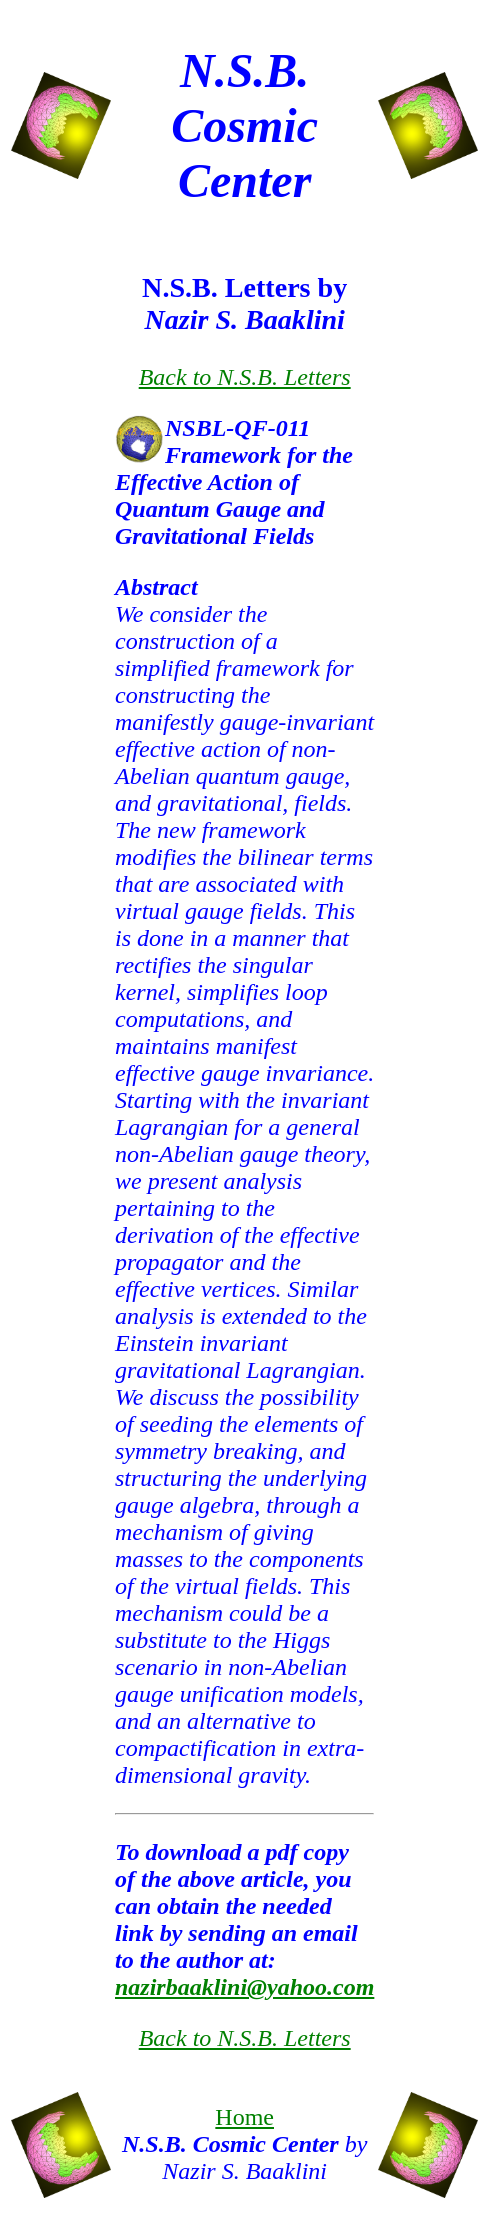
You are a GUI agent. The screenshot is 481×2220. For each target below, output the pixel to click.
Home (244, 2117)
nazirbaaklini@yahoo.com (244, 1987)
